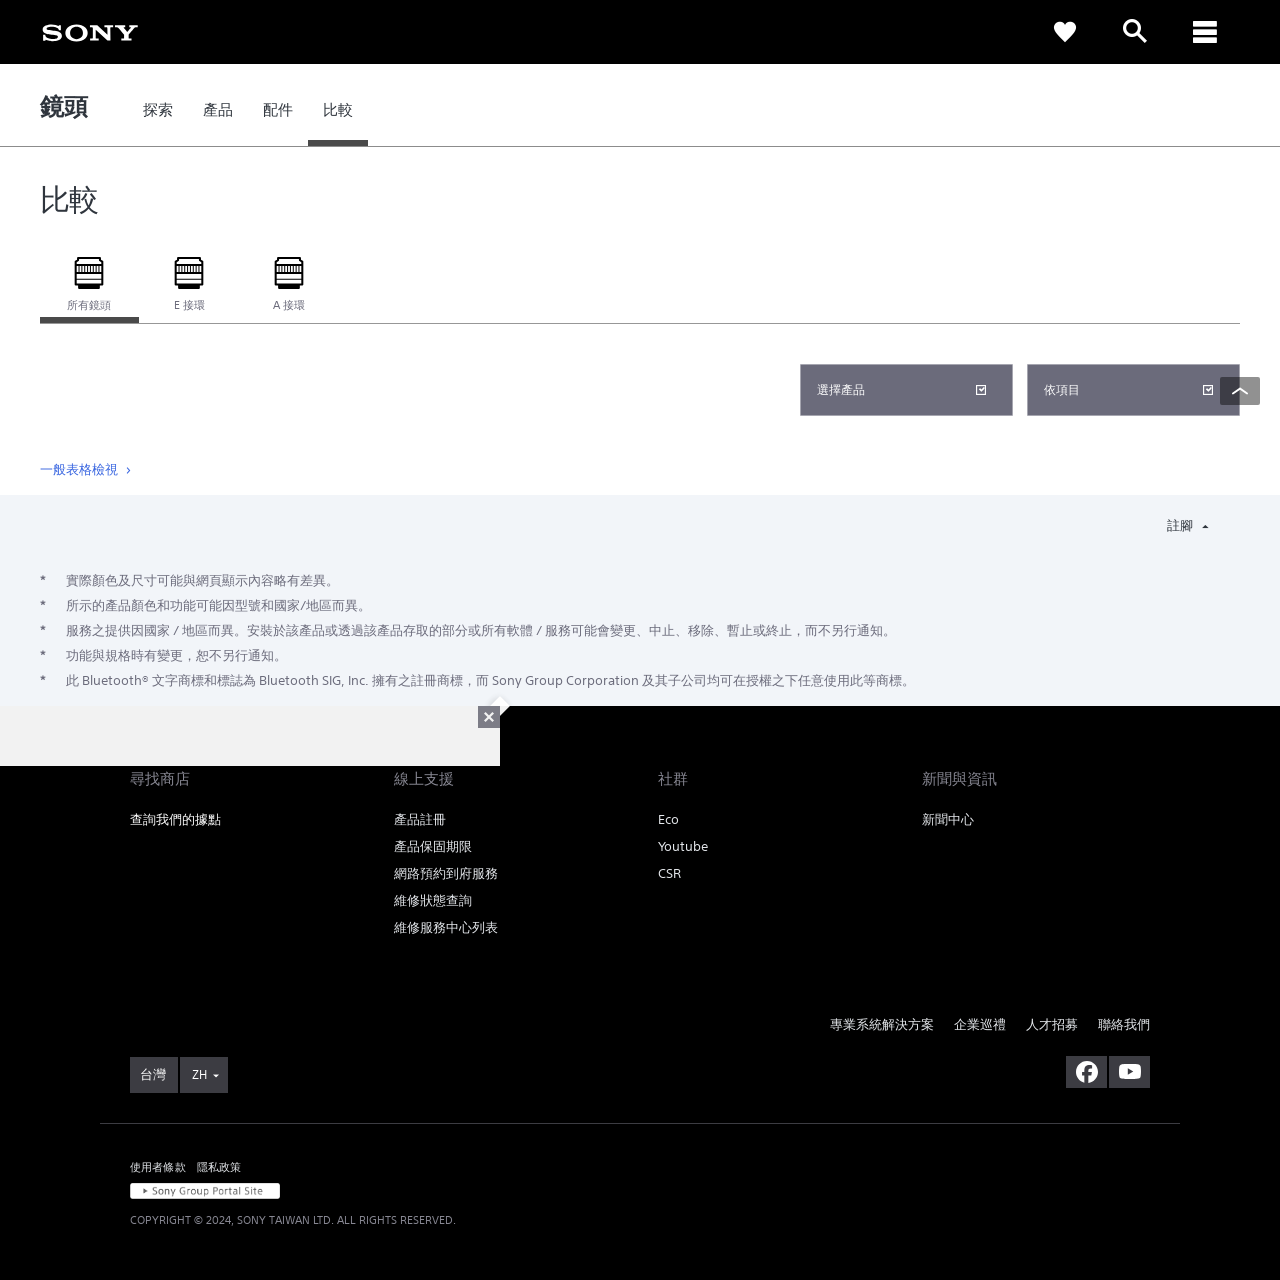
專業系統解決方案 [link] (882, 1024)
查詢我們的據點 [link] (175, 819)
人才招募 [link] (1052, 1024)
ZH (199, 1074)
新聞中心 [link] (948, 819)
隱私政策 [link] (219, 1166)
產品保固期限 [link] (433, 846)
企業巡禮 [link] (980, 1024)
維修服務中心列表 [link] (446, 927)
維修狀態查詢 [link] (433, 900)
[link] (90, 31)
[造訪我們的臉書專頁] (1086, 1072)
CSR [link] (669, 873)
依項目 (1062, 389)
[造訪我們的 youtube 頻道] (1129, 1072)
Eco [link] (668, 819)
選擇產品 (841, 389)
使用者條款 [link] (158, 1166)
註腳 (1181, 525)
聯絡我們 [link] (1124, 1024)
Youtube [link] (683, 846)
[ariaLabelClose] (1205, 32)
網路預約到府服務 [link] (446, 873)
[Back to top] (1240, 391)
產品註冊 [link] (420, 819)
